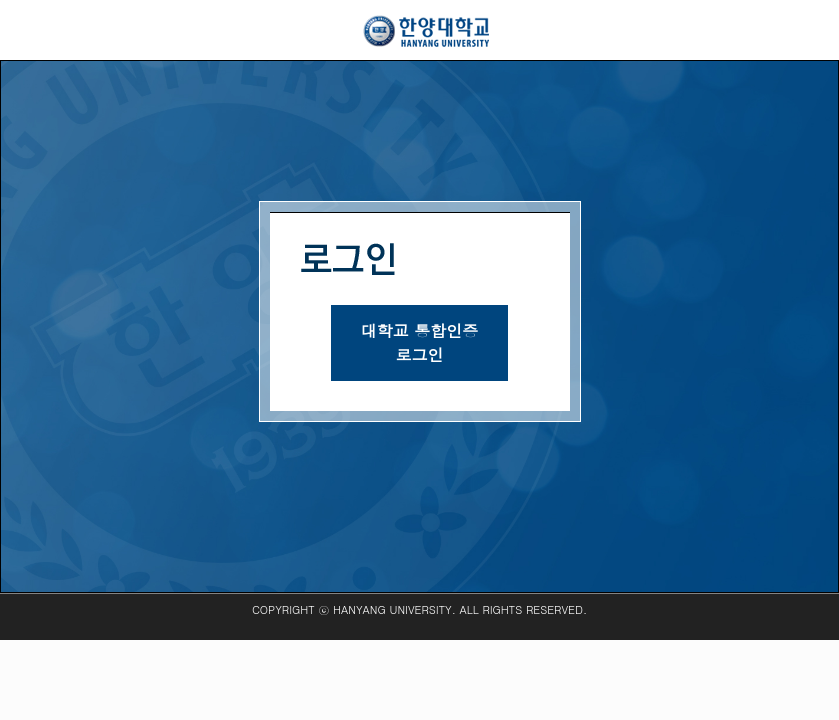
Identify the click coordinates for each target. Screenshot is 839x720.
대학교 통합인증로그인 (419, 342)
